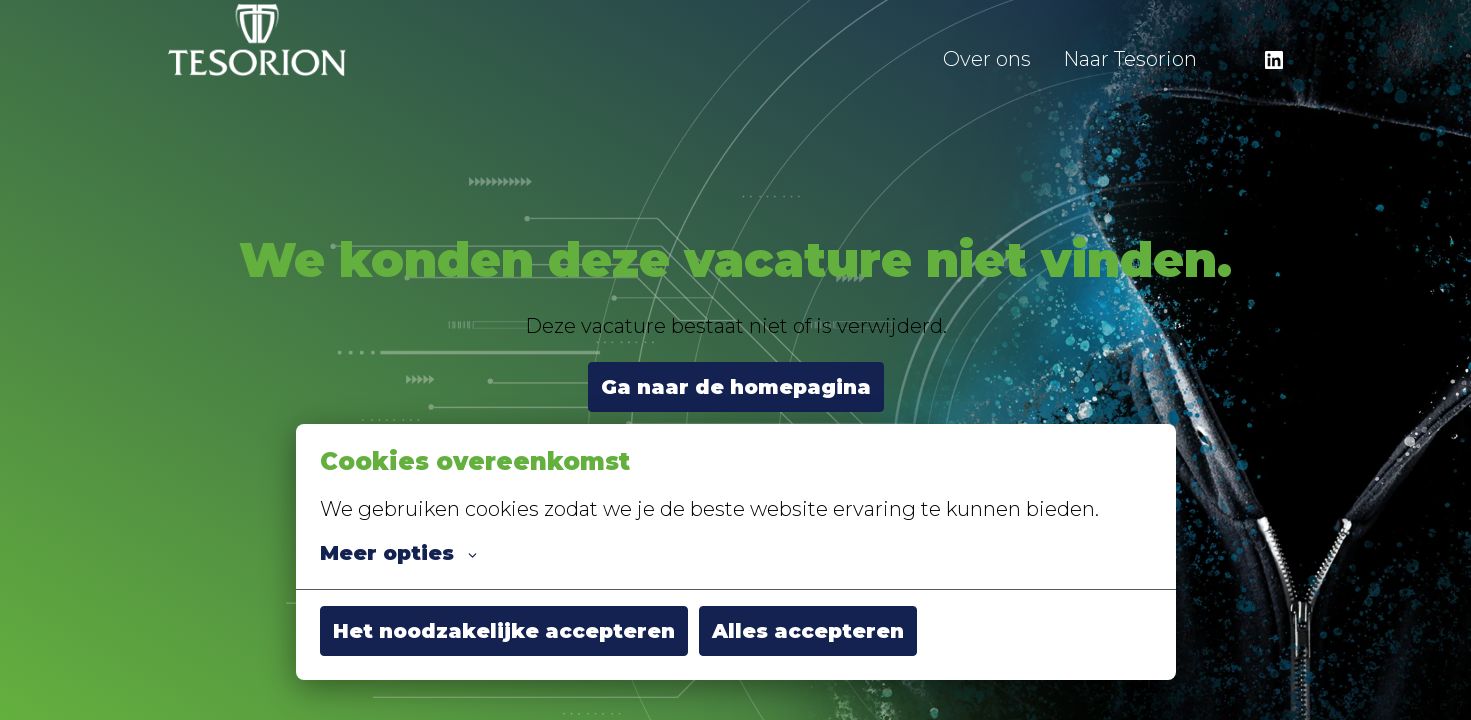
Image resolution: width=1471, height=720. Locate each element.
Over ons (987, 59)
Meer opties (398, 553)
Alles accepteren (808, 631)
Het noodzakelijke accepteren (504, 631)
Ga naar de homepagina (736, 387)
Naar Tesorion (1130, 59)
